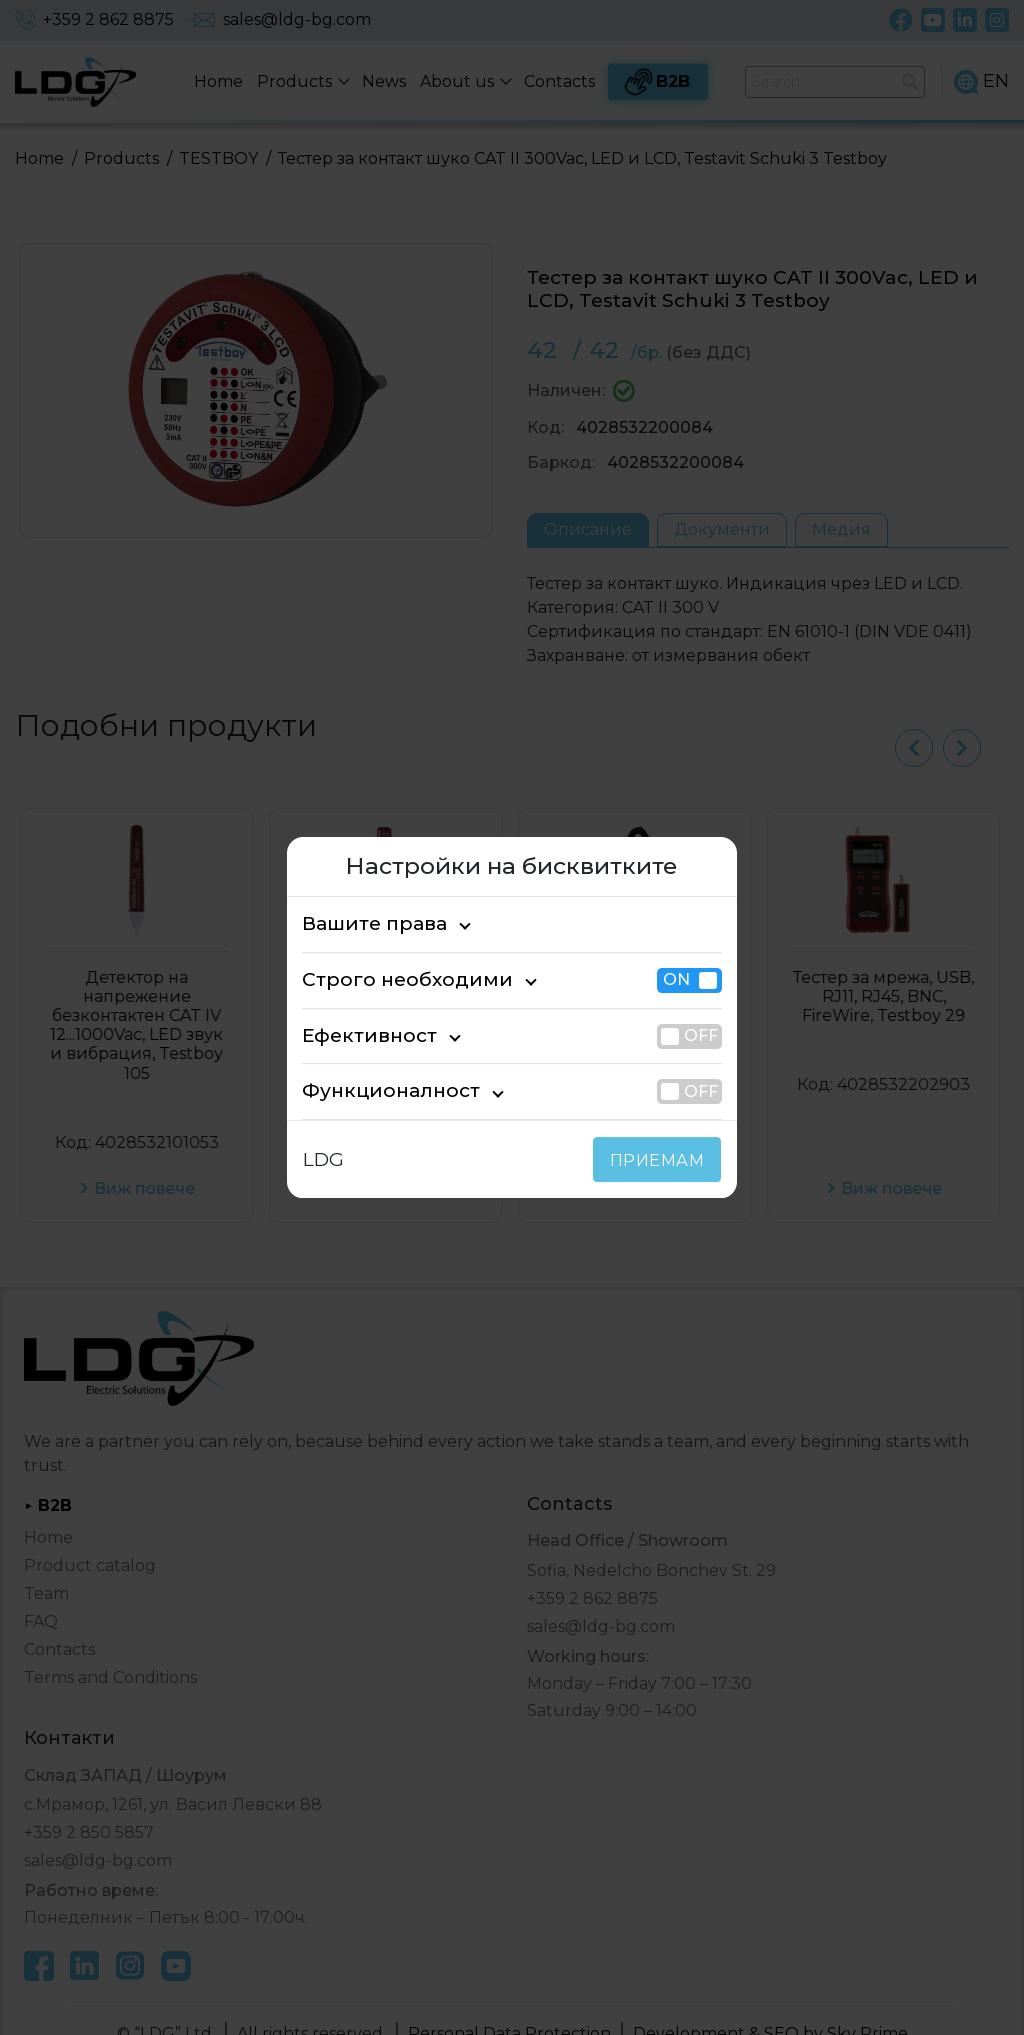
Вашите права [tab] (364, 923)
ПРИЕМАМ (661, 1160)
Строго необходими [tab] (388, 979)
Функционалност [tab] (375, 1091)
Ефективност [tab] (360, 1035)
